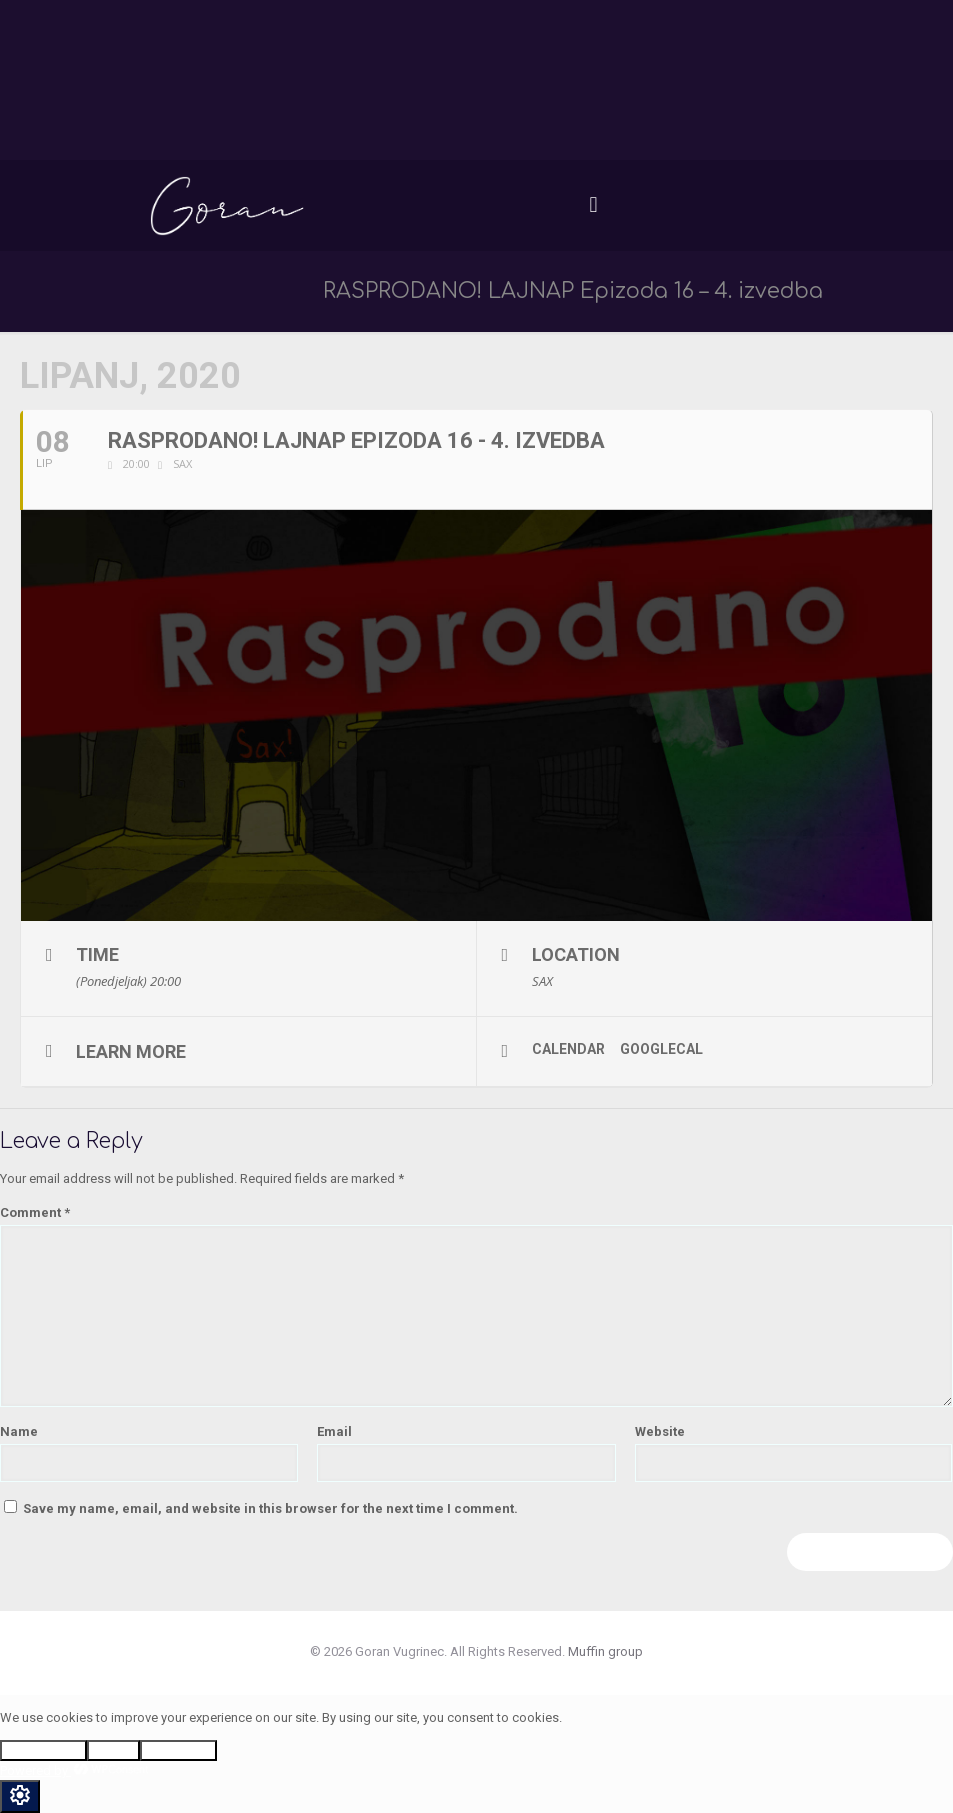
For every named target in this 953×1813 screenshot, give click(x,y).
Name (19, 1431)
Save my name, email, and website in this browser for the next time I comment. (270, 1508)
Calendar (568, 1049)
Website (660, 1431)
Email (334, 1431)
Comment (35, 1212)
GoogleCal (661, 1049)
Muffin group (605, 1651)
